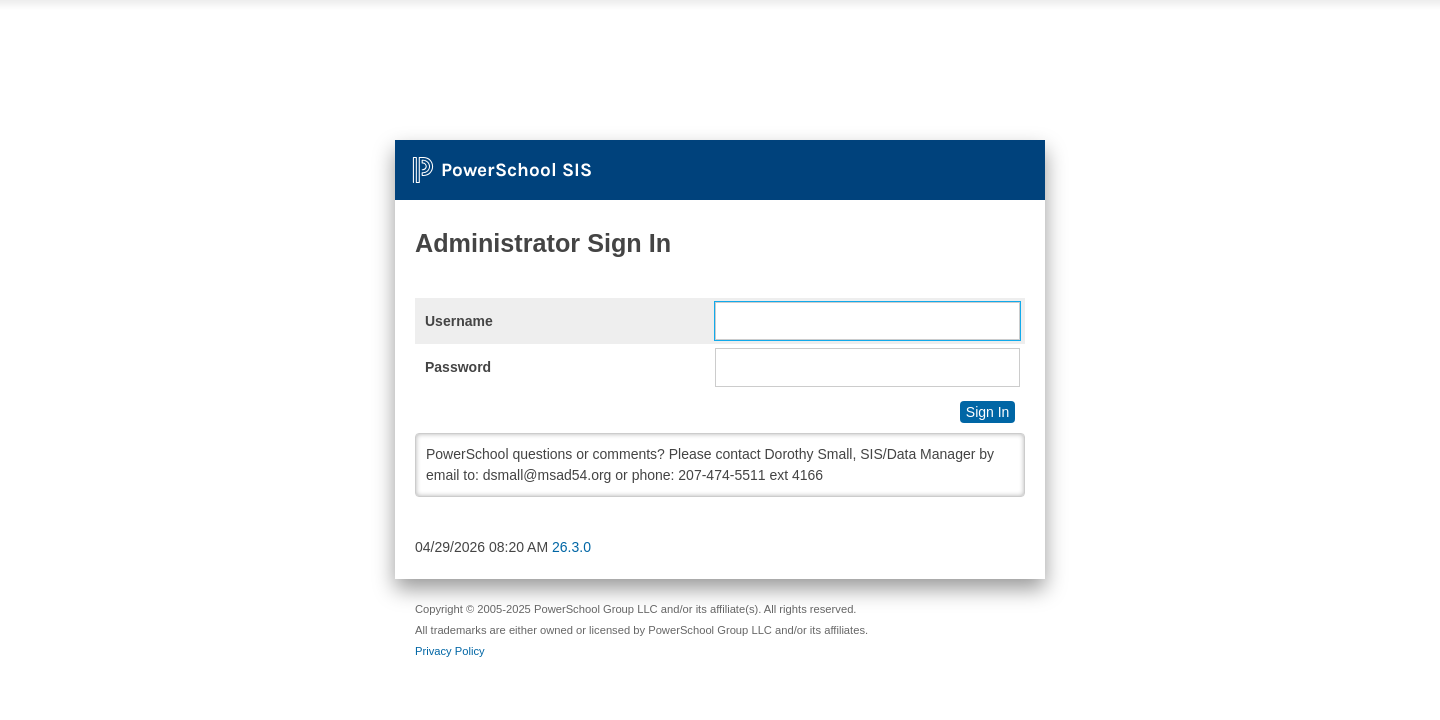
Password (458, 367)
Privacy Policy (450, 651)
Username (459, 321)
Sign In (988, 412)
